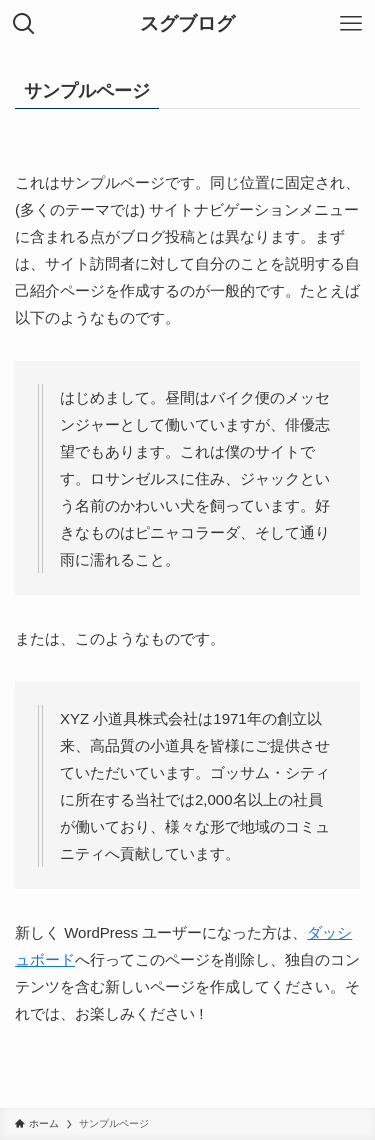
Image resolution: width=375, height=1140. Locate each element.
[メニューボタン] (351, 24)
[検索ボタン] (24, 24)
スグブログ (187, 24)
